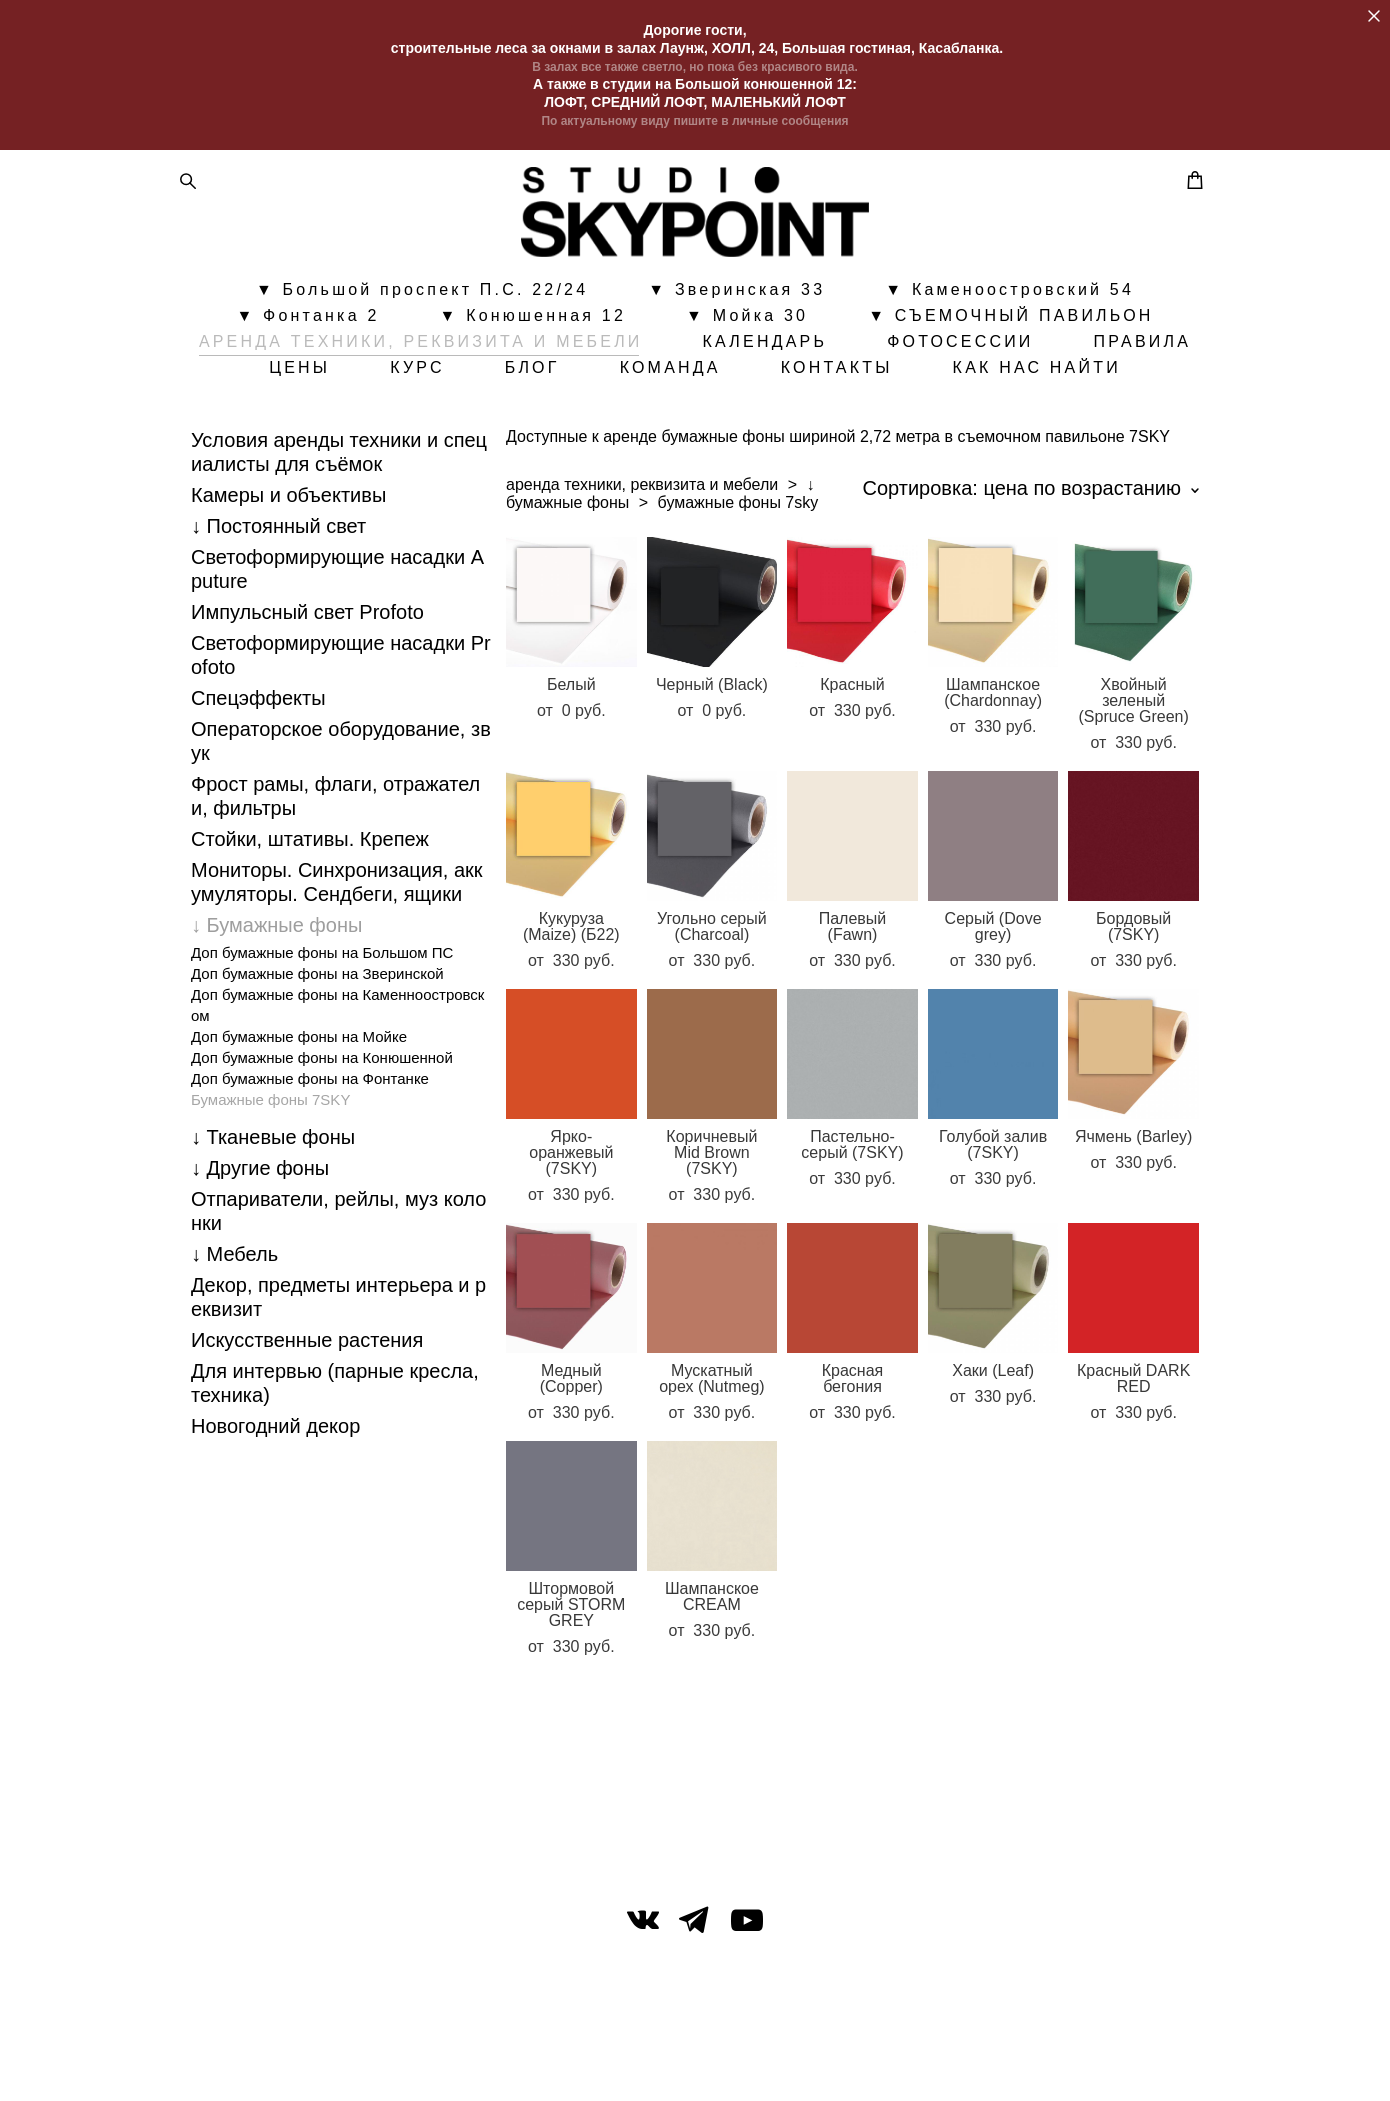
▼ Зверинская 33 (736, 323)
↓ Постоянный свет (278, 605)
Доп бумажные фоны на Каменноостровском (337, 1084)
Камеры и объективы (288, 574)
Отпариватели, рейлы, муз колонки (338, 1290)
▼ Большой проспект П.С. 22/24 (422, 323)
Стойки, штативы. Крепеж (310, 918)
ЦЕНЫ (492, 401)
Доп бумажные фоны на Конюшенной (322, 1136)
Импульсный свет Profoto (307, 691)
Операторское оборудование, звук (341, 820)
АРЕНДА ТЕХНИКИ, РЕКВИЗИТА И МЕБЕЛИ (500, 375)
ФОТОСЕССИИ (1039, 375)
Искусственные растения (307, 1419)
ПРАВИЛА (354, 401)
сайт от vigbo (695, 2054)
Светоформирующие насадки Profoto (341, 734)
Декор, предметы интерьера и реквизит (338, 1376)
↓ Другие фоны (260, 1247)
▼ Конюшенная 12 (533, 349)
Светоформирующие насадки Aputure (337, 648)
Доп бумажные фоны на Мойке (299, 1115)
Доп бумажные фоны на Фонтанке (310, 1157)
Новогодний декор (275, 1505)
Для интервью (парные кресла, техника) (335, 1462)
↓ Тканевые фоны (273, 1216)
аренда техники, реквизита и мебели (642, 563)
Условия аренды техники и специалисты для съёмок (339, 531)
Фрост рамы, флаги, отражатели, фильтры (335, 875)
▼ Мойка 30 (747, 349)
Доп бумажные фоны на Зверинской (317, 1052)
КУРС (610, 401)
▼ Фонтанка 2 (307, 349)
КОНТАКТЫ (1030, 401)
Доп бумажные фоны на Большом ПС (322, 1031)
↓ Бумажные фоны (276, 1004)
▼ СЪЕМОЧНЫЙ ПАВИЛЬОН (1010, 349)
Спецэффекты (258, 777)
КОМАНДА (863, 401)
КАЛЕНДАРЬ (843, 375)
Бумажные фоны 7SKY (270, 1178)
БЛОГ (725, 401)
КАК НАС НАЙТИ (695, 427)
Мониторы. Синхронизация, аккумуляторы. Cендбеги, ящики (337, 961)
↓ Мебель (234, 1333)
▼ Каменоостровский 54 (1009, 323)
